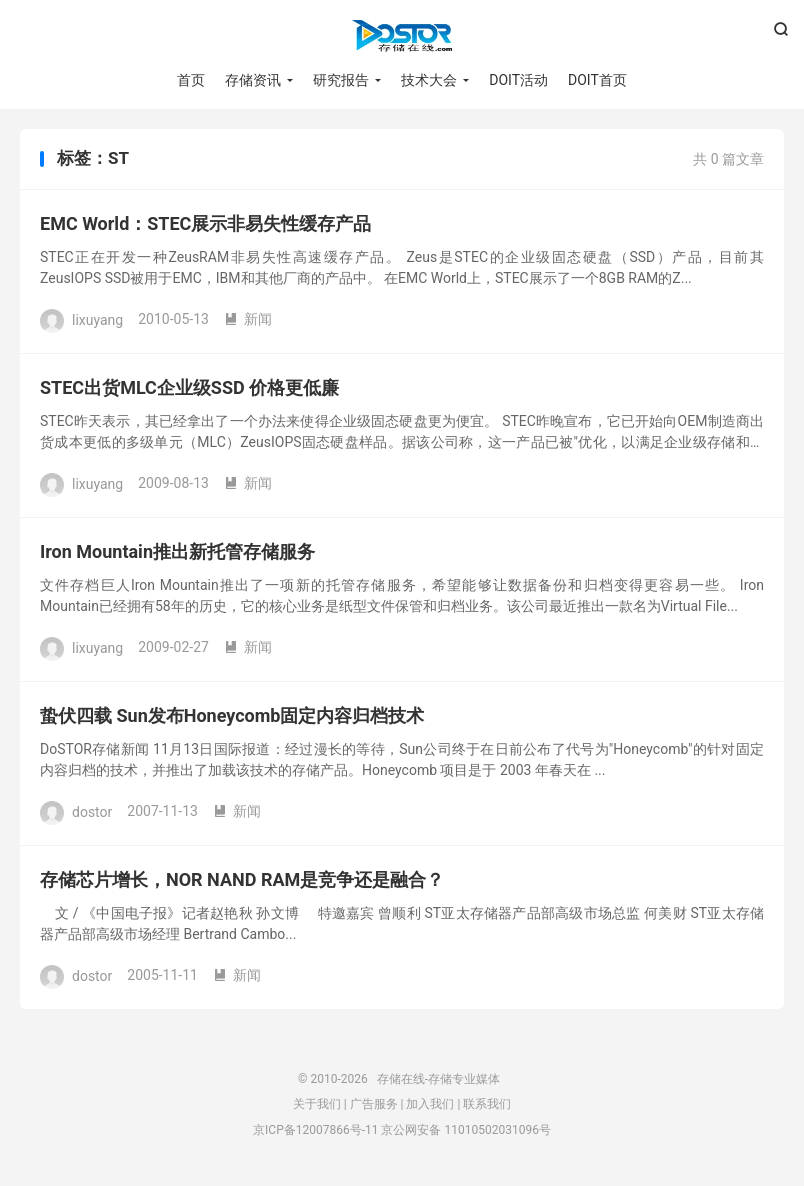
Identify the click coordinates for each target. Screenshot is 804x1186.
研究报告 (341, 80)
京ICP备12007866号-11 (315, 1130)
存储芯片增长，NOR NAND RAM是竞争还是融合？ (242, 879)
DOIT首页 (597, 80)
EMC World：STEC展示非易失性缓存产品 (205, 223)
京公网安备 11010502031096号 (465, 1130)
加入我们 (430, 1104)
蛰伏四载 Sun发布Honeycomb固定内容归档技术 (232, 715)
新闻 (248, 319)
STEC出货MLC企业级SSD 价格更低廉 (189, 387)
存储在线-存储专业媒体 (401, 36)
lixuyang (97, 319)
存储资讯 (253, 80)
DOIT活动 (518, 80)
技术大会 (429, 80)
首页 (191, 80)
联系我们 (487, 1104)
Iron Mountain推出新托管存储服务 (177, 551)
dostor (92, 811)
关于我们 (317, 1104)
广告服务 (374, 1104)
